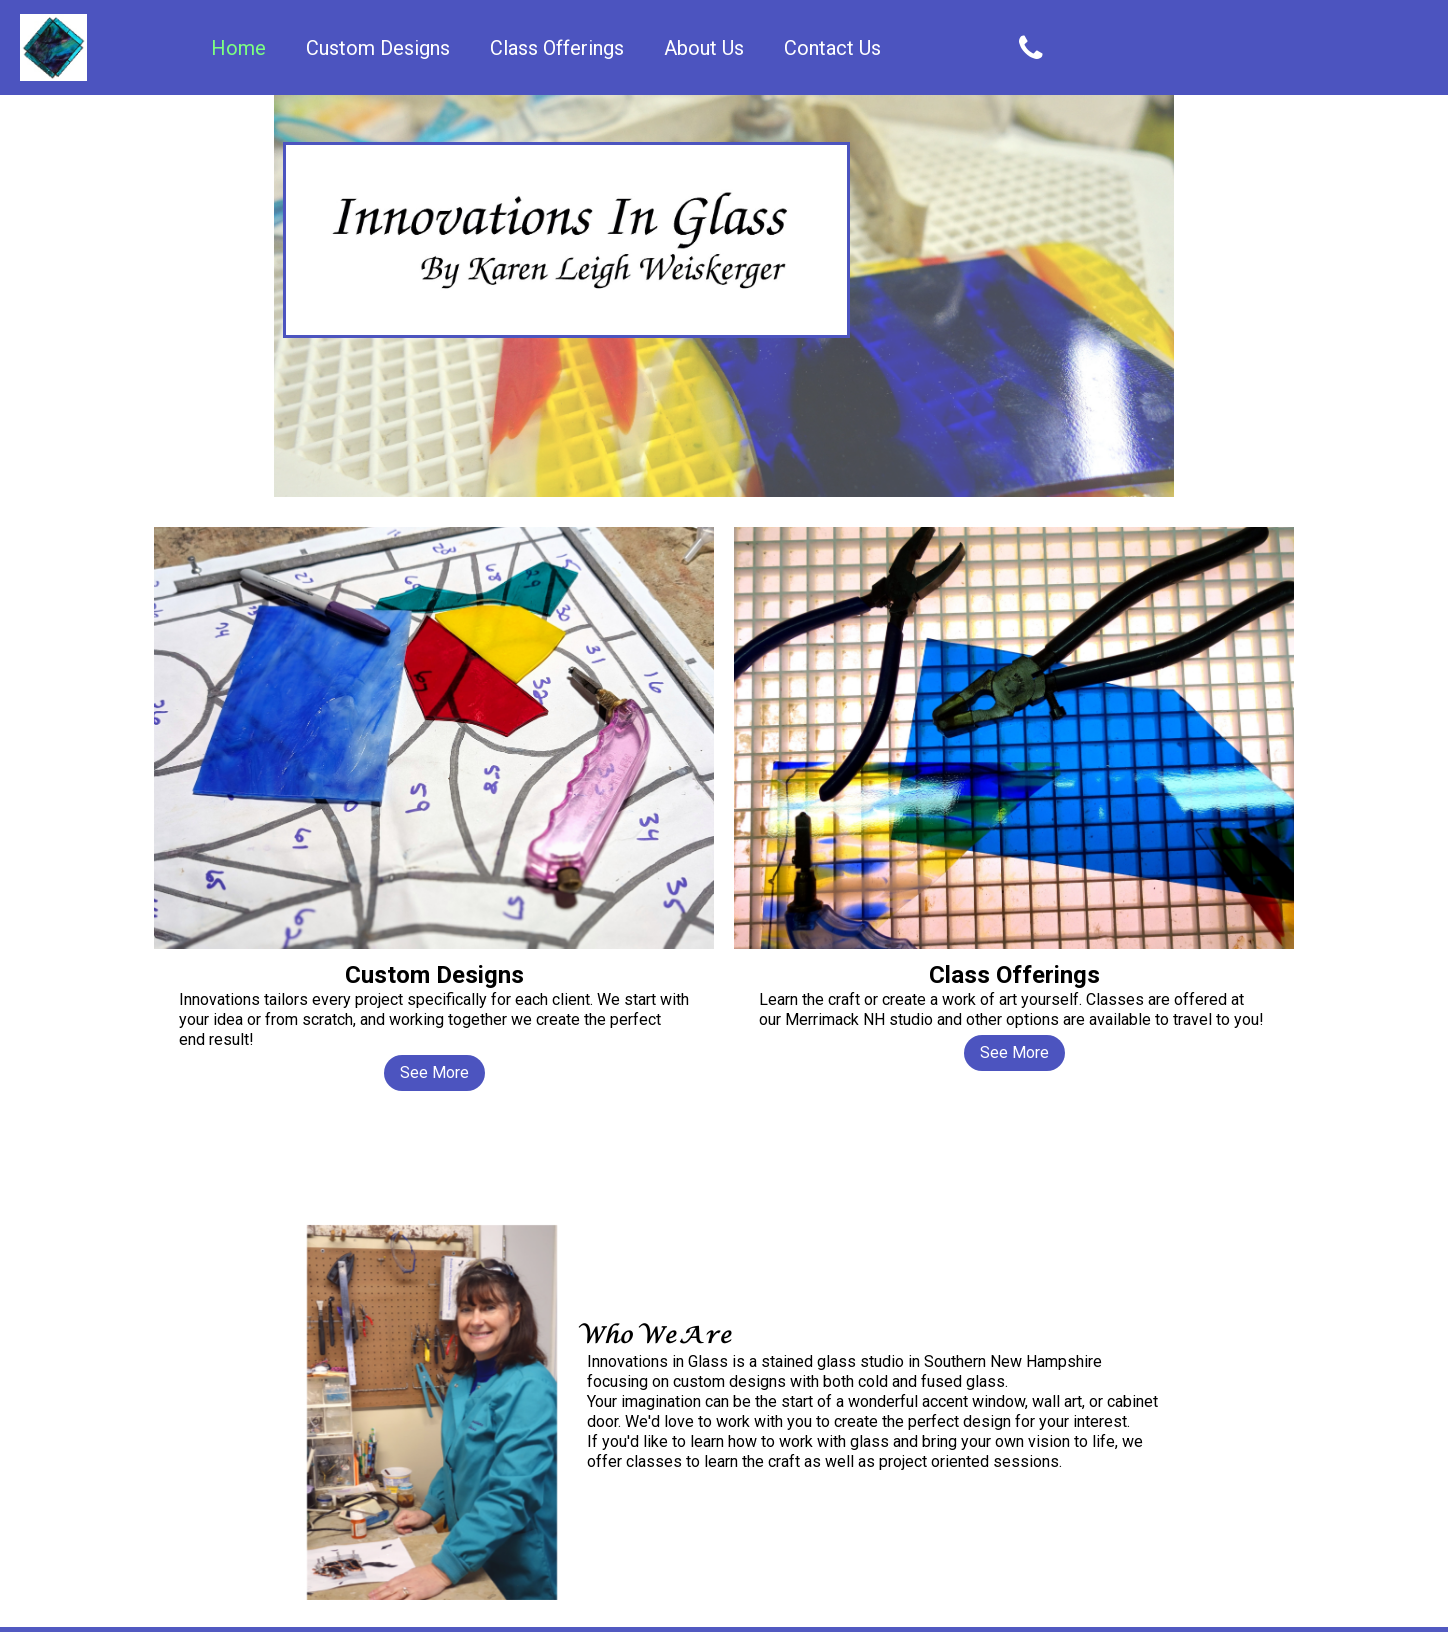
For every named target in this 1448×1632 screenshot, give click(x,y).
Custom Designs (378, 48)
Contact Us (832, 48)
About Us (704, 48)
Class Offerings (557, 48)
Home (238, 48)
